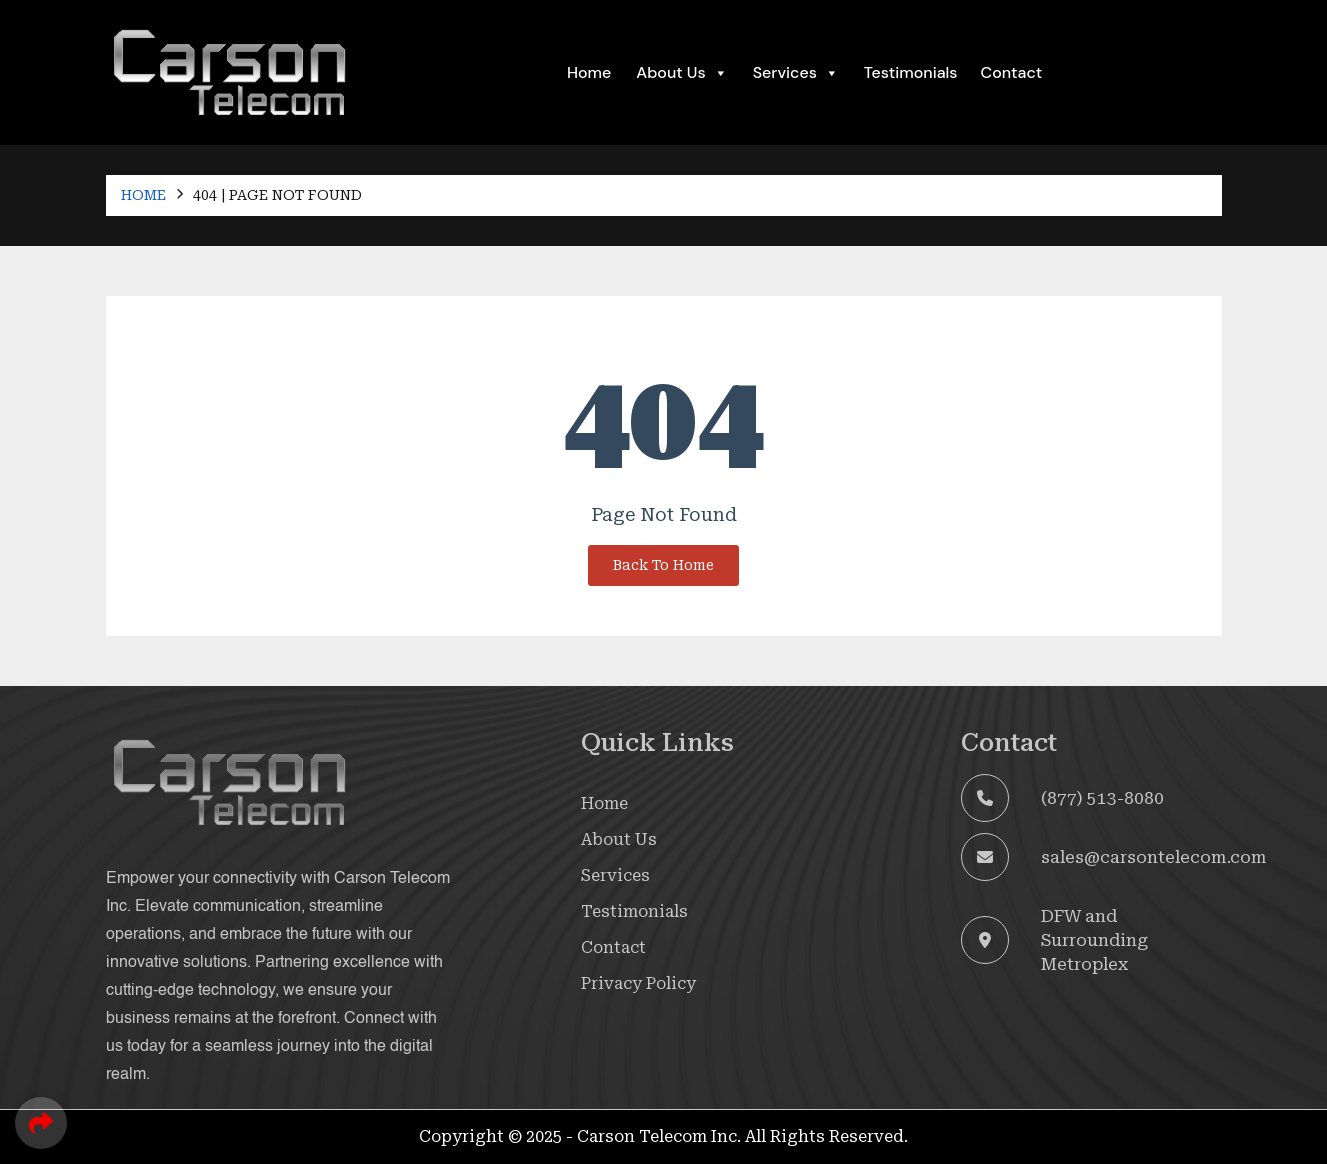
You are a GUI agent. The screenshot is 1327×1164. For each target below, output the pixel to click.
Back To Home (663, 565)
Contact (1012, 72)
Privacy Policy (638, 983)
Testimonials (911, 72)
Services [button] (796, 73)
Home (589, 72)
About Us (681, 73)
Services (615, 875)
